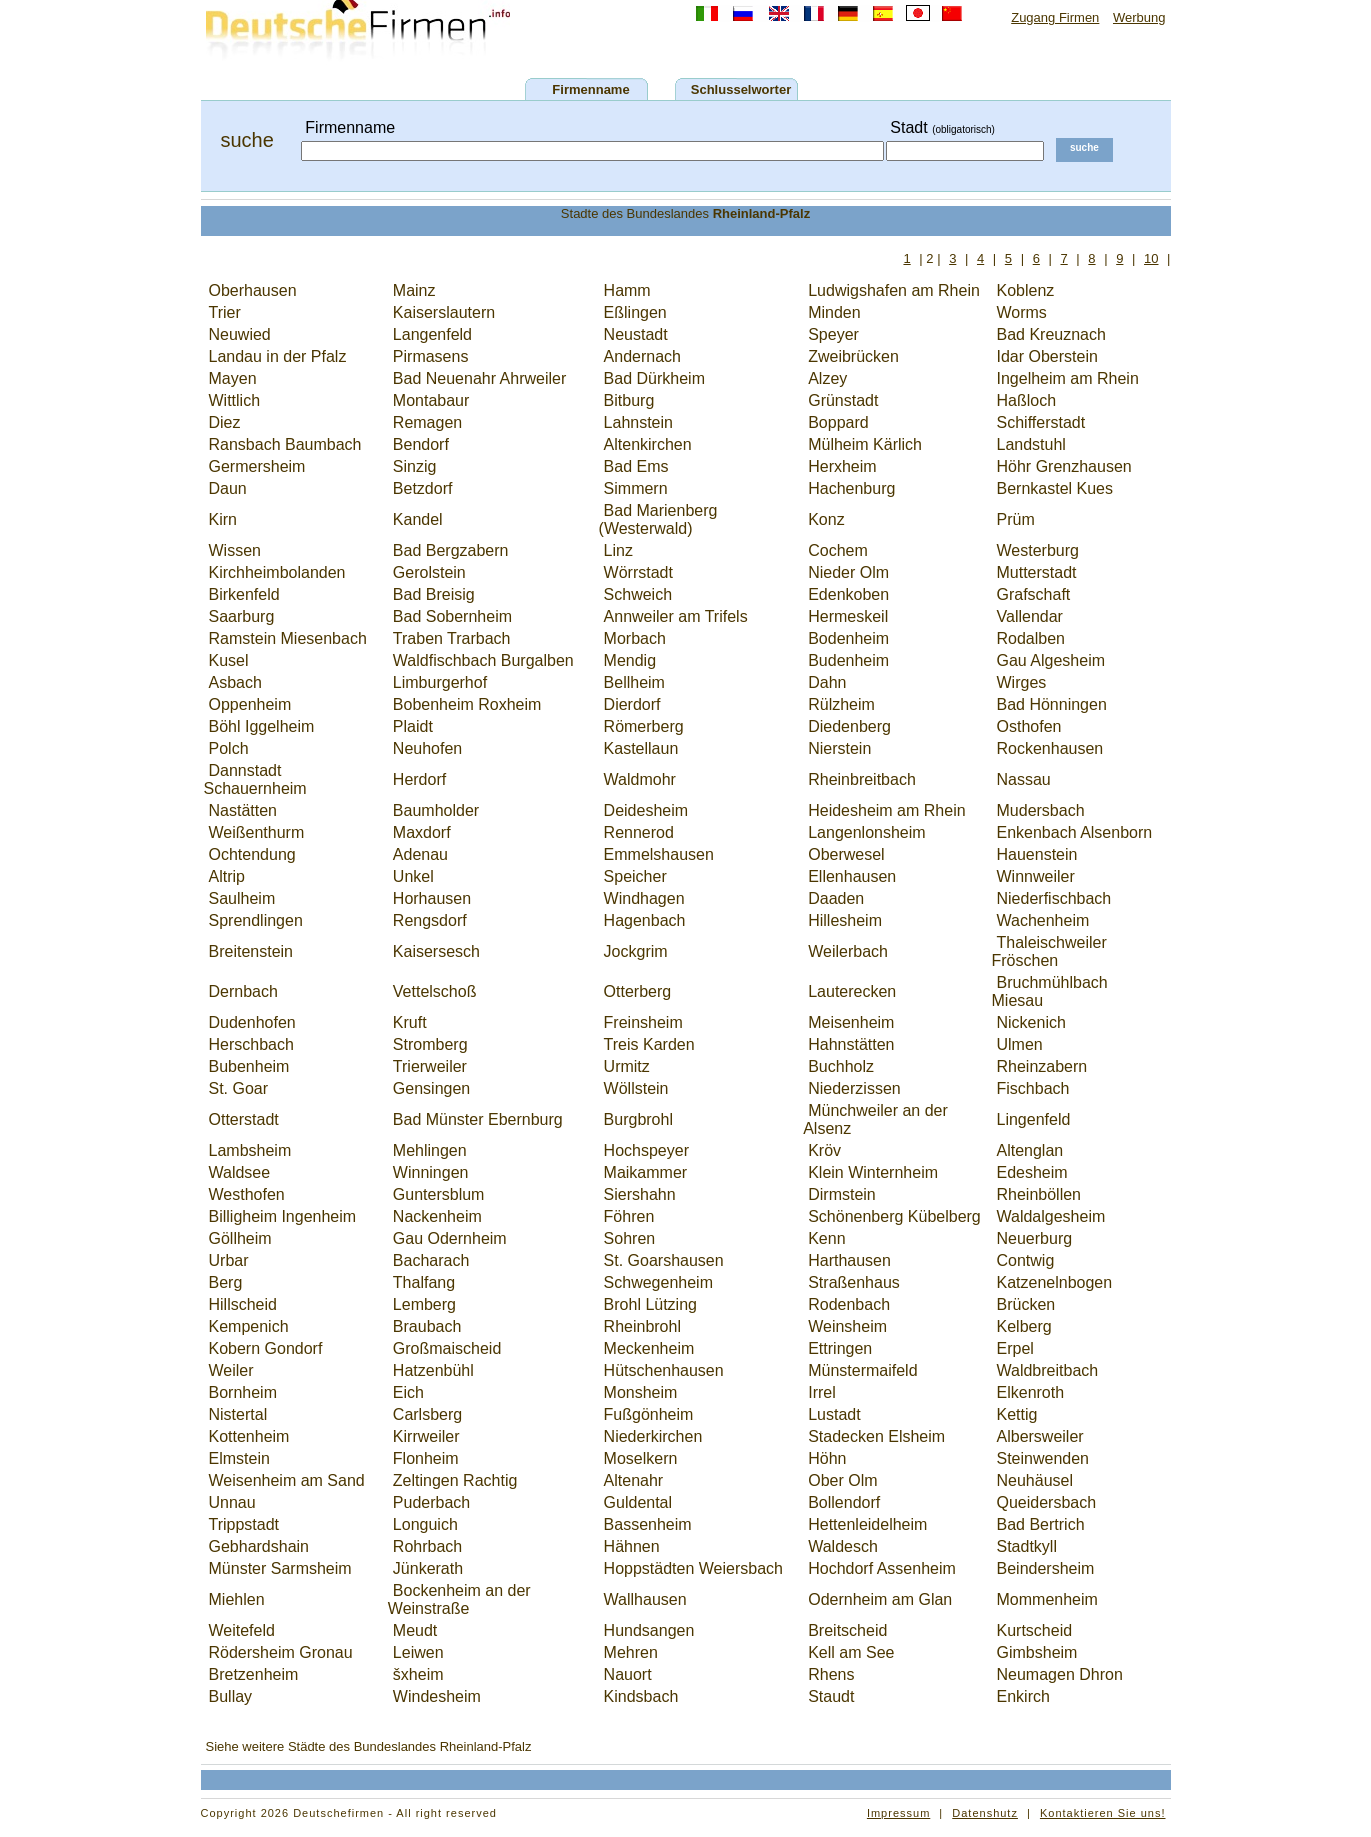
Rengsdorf (430, 920)
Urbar (229, 1260)
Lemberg (424, 1304)
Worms (1022, 312)
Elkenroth (1031, 1392)
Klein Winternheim (873, 1172)
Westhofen (247, 1194)
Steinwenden (1043, 1458)
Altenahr (634, 1480)
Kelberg (1024, 1326)
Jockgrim (636, 951)
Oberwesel (846, 854)
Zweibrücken (853, 356)
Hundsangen (649, 1630)
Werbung (1139, 17)
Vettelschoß (435, 991)
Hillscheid (243, 1304)
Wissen (235, 550)
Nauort (628, 1674)
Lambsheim (250, 1150)
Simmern (636, 488)
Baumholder (436, 810)
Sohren (630, 1238)
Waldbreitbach (1048, 1370)
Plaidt (413, 726)
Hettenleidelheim (867, 1524)
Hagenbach (645, 920)
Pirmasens (431, 356)
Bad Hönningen (1052, 704)
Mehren (631, 1652)
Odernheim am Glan (880, 1599)
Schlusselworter (741, 89)
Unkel (413, 876)
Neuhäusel (1035, 1480)
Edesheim (1032, 1172)
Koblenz (1026, 290)
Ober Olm (842, 1480)
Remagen (427, 422)
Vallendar (1030, 616)
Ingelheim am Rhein (1068, 378)
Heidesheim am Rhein (886, 810)
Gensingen (431, 1088)
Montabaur (431, 400)
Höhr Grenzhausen (1064, 466)
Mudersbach (1041, 810)
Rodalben (1031, 638)
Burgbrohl (638, 1119)
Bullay (231, 1696)
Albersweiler (1040, 1436)
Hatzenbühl (433, 1370)
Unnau (232, 1502)
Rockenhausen (1050, 748)
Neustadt (636, 334)
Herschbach (251, 1044)
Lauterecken (852, 991)
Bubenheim (249, 1066)
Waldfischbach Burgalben (483, 660)
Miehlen (237, 1599)
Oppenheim (250, 704)
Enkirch (1023, 1696)
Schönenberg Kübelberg (894, 1216)
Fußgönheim (649, 1414)
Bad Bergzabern (451, 550)
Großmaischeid (447, 1348)
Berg (226, 1282)
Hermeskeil (848, 616)
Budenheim (848, 660)
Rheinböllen (1039, 1194)
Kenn (826, 1238)
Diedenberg (849, 726)
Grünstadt (843, 400)
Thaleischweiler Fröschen (1049, 951)
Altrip (227, 876)
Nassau (1024, 779)
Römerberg (644, 726)
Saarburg (242, 616)
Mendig (630, 660)
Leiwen (418, 1652)
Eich (408, 1392)
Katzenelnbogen (1055, 1282)
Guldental (638, 1502)
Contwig (1026, 1260)
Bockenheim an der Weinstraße (459, 1599)
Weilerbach (848, 951)
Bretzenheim (254, 1674)
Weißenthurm (257, 832)
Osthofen (1029, 726)
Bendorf (421, 444)
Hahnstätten (851, 1044)
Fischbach (1033, 1088)
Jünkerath (428, 1568)
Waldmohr (640, 779)
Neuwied (240, 334)
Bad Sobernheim (452, 616)
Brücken (1026, 1304)
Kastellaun (641, 748)
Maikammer (646, 1172)
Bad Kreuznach (1051, 334)
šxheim (418, 1674)
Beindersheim (1046, 1568)
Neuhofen (427, 748)
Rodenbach (849, 1304)
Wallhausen (645, 1599)
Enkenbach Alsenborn (1075, 832)
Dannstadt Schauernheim (255, 779)
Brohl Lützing (650, 1304)
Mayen (233, 378)
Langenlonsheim (866, 832)
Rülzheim (841, 704)
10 (1151, 258)
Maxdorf (422, 832)
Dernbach (243, 991)
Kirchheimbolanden (277, 572)
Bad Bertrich (1041, 1524)
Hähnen (632, 1546)
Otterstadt (244, 1119)
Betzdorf (423, 488)
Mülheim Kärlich (865, 444)
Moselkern (641, 1458)
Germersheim (257, 466)
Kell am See (851, 1652)
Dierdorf (632, 704)
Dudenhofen (252, 1022)
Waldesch (843, 1546)
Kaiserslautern (444, 312)
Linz (618, 550)
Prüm (1016, 519)
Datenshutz (985, 1813)
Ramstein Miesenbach (288, 638)
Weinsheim (847, 1326)
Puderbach (431, 1502)
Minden (834, 312)
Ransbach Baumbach (285, 444)
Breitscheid (847, 1630)
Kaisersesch (436, 951)
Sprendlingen (256, 920)
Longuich (425, 1524)
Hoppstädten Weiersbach (693, 1568)
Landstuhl (1031, 444)
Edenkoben (848, 594)
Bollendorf (844, 1502)
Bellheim (634, 682)
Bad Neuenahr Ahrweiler (479, 378)
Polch (229, 748)
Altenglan (1030, 1150)
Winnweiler (1036, 876)
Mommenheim (1047, 1599)
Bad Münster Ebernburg (478, 1119)
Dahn (827, 682)
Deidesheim (646, 810)
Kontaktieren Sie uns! (1103, 1813)
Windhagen (644, 898)
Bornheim (243, 1392)
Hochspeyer (646, 1150)
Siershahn (640, 1194)
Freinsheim (643, 1022)
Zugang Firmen (1055, 17)
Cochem (838, 550)
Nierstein (839, 748)
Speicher (635, 876)
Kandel (418, 519)
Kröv (824, 1150)
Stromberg (430, 1044)
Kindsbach (641, 1696)
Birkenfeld (244, 594)
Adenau (420, 854)
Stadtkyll (1027, 1546)
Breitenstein (251, 951)
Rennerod (639, 832)
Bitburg (629, 400)
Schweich (638, 594)
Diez (225, 422)
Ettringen (840, 1348)
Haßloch (1027, 400)
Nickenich (1031, 1022)
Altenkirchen (648, 444)
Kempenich (249, 1326)
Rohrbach (427, 1546)
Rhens (831, 1674)
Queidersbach (1047, 1502)
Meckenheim (649, 1348)
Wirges (1022, 682)
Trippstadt (244, 1524)
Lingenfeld (1034, 1119)
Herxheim (842, 466)
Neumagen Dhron (1060, 1674)
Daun (228, 488)
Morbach (635, 638)
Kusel (229, 660)
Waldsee (240, 1172)
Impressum (898, 1813)
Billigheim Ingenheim (283, 1216)
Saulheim (242, 898)
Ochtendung (252, 854)
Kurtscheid (1035, 1630)
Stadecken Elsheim (876, 1436)
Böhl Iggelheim (262, 726)
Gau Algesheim (1051, 660)
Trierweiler (430, 1066)
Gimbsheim (1037, 1652)
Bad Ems (636, 466)
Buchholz (841, 1066)
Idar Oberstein (1047, 356)
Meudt (415, 1630)
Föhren (629, 1216)
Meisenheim (851, 1022)
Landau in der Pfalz (278, 356)
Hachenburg (851, 488)
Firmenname (590, 89)
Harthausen (849, 1260)
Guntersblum (439, 1194)
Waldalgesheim (1051, 1216)
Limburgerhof (440, 682)
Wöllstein (636, 1088)
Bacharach (431, 1260)
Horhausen (432, 898)
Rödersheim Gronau (281, 1652)
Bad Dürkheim (654, 378)
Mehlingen (430, 1150)
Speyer (833, 334)
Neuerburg (1035, 1238)
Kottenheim (249, 1436)
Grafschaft (1034, 594)
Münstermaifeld (862, 1370)
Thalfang (424, 1282)
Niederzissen (854, 1088)
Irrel (822, 1392)
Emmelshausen (659, 854)
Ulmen (1020, 1044)
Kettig (1017, 1414)
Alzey (827, 378)
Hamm (627, 290)
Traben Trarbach (452, 638)
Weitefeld (242, 1630)
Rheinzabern (1042, 1066)
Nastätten (243, 810)
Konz (826, 519)
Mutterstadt (1037, 572)
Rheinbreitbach (862, 779)
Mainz (414, 290)
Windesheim (437, 1696)
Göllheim (240, 1238)
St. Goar (239, 1088)
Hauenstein (1037, 854)
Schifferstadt (1041, 422)
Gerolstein (429, 572)
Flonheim (426, 1458)
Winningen (431, 1172)
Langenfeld (432, 334)
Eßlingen (635, 312)
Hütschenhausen (664, 1370)
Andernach (642, 356)
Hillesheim (845, 920)
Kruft (410, 1022)
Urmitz (627, 1066)
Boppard (838, 422)
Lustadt (834, 1414)
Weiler (231, 1370)
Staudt (831, 1696)
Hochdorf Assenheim (882, 1568)
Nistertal (238, 1414)
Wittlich (235, 400)
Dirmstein (842, 1194)
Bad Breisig (434, 594)
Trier (225, 312)
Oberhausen (253, 290)
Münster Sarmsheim (280, 1568)
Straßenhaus (854, 1282)
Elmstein (239, 1458)
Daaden (836, 898)
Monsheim (641, 1392)
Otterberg (638, 991)
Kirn (223, 519)
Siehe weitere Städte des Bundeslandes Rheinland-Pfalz (369, 1746)
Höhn (827, 1458)
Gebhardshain (259, 1546)
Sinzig (415, 466)
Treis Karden (649, 1044)
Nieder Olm (848, 572)
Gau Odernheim (450, 1238)
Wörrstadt (638, 572)
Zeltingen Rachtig (455, 1480)
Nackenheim (437, 1216)
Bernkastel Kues (1055, 488)
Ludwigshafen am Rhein (894, 290)
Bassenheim (648, 1524)
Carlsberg (427, 1414)
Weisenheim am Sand (287, 1480)
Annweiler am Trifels (676, 616)
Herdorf (419, 779)
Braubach (427, 1326)
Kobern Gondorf (266, 1348)
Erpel (1015, 1348)
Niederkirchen (653, 1436)
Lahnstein (638, 422)
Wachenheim (1043, 920)
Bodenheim (848, 638)
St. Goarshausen (664, 1260)
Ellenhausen (852, 876)
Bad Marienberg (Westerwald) (658, 519)
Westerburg (1038, 550)
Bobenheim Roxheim (467, 704)
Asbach (235, 682)
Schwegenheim (658, 1282)
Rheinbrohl (642, 1326)
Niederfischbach (1054, 898)
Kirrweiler (426, 1436)
